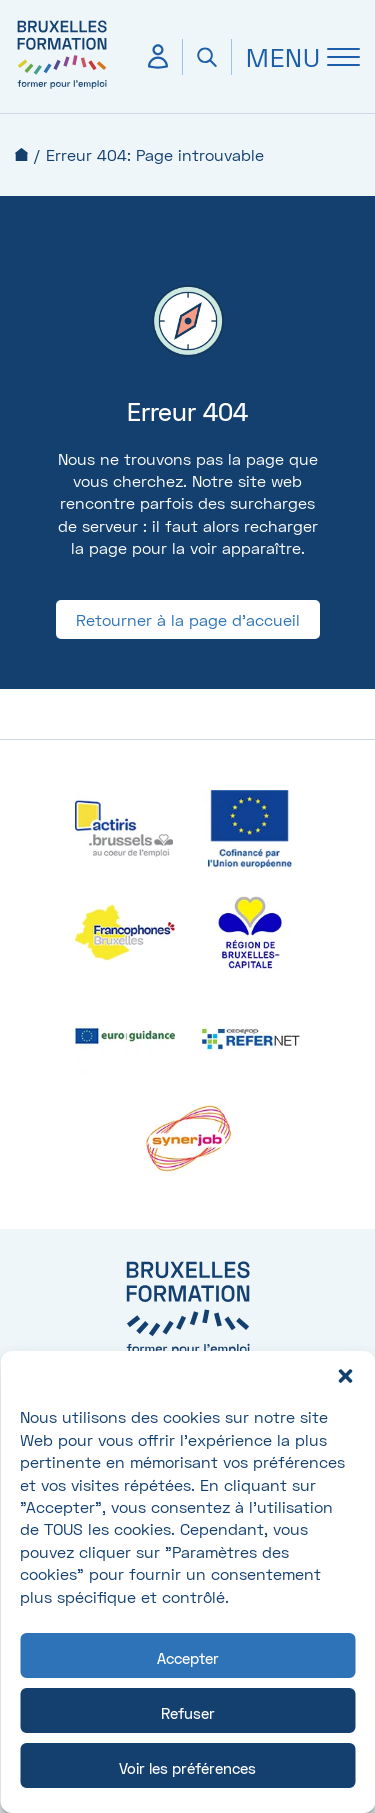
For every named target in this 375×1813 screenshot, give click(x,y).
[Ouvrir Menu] (295, 57)
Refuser (188, 1713)
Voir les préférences (187, 1768)
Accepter (188, 1658)
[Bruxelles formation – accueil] (62, 87)
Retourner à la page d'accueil (188, 619)
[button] (345, 1376)
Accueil (21, 154)
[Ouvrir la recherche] (206, 57)
